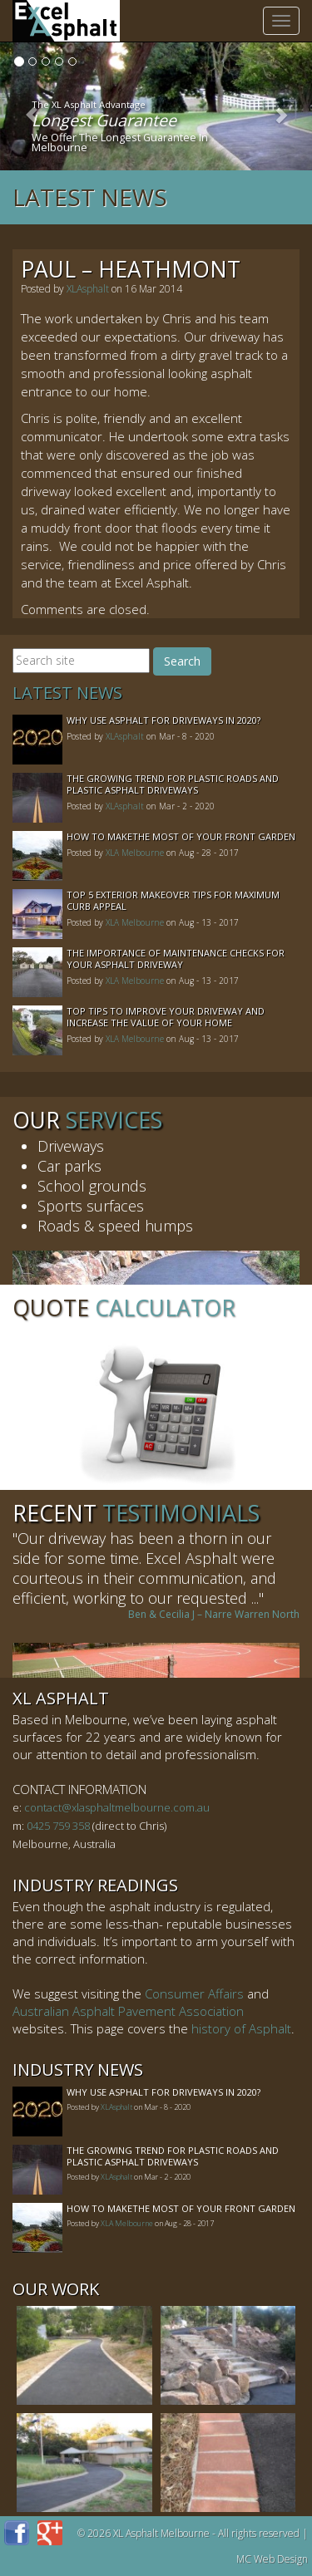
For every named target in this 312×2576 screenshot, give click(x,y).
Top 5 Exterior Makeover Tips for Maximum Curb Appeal (173, 900)
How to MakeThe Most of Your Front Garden (181, 836)
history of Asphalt (241, 2028)
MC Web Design (272, 2559)
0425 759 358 (58, 1825)
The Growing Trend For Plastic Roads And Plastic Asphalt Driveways (173, 784)
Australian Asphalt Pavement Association (128, 2011)
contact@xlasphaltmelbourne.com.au (117, 1807)
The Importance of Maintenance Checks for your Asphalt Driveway (176, 958)
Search (182, 661)
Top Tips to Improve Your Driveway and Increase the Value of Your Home (166, 1017)
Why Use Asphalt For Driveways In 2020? (163, 720)
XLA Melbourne (135, 852)
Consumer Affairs (194, 1993)
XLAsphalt (88, 289)
